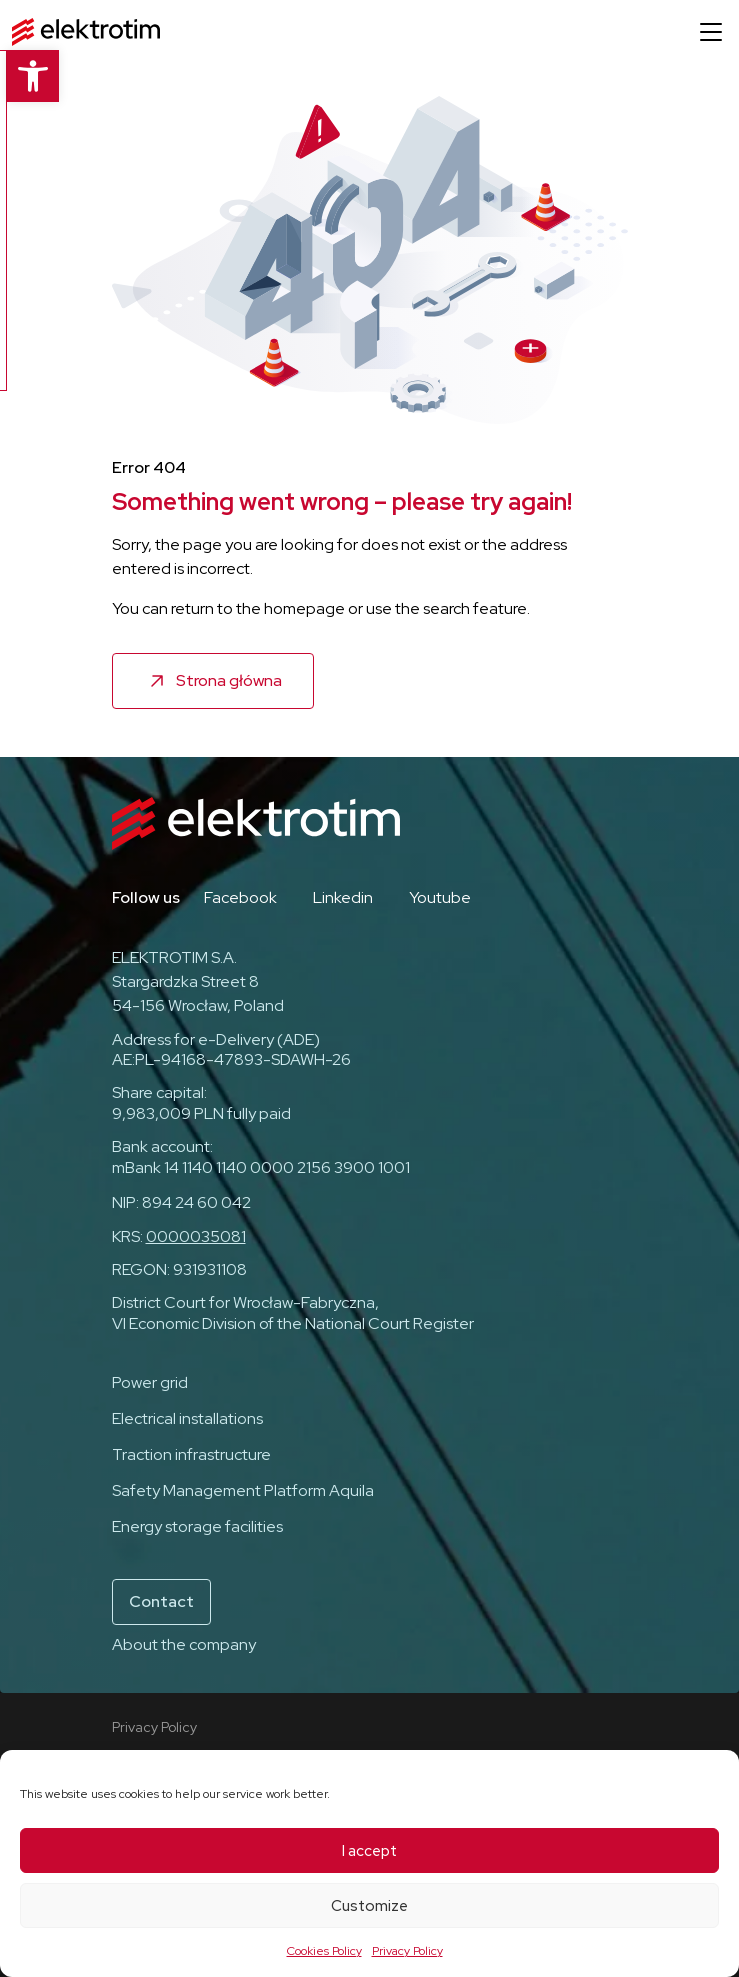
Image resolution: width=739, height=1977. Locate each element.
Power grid (150, 1382)
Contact (161, 1601)
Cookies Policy (324, 1951)
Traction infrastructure (191, 1454)
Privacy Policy (407, 1951)
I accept (369, 1851)
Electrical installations (187, 1418)
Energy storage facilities (197, 1526)
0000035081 (196, 1236)
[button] (26, 76)
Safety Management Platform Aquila (243, 1490)
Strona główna (229, 680)
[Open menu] (711, 32)
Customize (369, 1906)
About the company (184, 1644)
